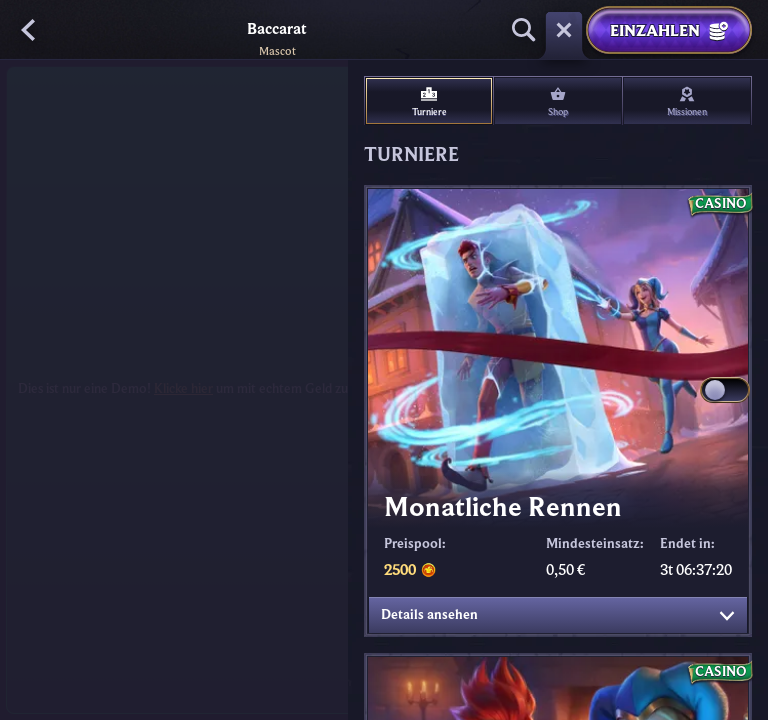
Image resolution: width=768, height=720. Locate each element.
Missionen (687, 102)
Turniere (429, 102)
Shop (558, 102)
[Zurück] (30, 30)
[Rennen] (564, 30)
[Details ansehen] (727, 616)
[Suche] (524, 30)
